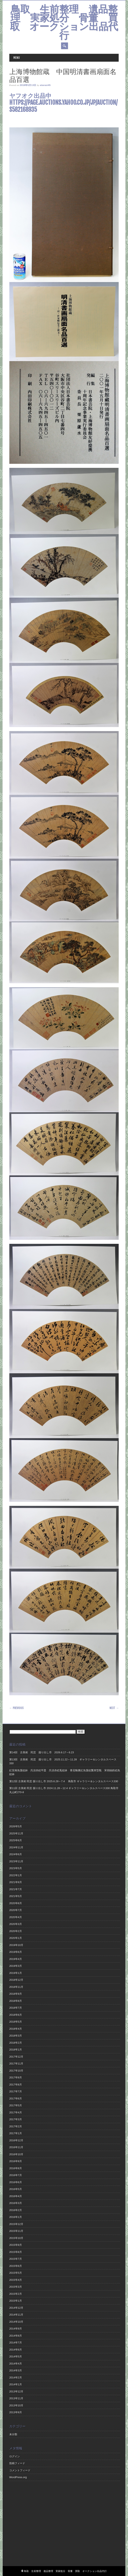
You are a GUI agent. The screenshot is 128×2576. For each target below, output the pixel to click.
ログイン (14, 2456)
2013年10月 (16, 2405)
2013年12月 (16, 2391)
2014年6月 (15, 2349)
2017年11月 (16, 2063)
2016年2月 (15, 2210)
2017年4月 (15, 2112)
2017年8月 (15, 2084)
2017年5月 (15, 2105)
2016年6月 (15, 2182)
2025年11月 (16, 1833)
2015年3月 (15, 2286)
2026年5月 (15, 1826)
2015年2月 (15, 2293)
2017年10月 (16, 2070)
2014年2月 (15, 2377)
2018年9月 (15, 1993)
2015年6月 (15, 2265)
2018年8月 (15, 2000)
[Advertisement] (64, 2525)
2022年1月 (15, 1875)
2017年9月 (15, 2077)
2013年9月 (15, 2412)
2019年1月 (15, 1973)
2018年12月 (16, 1979)
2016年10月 (16, 2154)
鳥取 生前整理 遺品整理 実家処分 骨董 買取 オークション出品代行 (64, 22)
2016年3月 (15, 2203)
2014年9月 (15, 2328)
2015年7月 (15, 2258)
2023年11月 (16, 1861)
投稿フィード (17, 2463)
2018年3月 (15, 2035)
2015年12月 (16, 2224)
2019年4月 (15, 1959)
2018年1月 (15, 2049)
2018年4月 (15, 2028)
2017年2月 (15, 2126)
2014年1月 (15, 2384)
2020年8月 (15, 1903)
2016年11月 (16, 2147)
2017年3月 (15, 2119)
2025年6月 (15, 1840)
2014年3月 (15, 2370)
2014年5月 (15, 2356)
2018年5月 (15, 2021)
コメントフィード (19, 2470)
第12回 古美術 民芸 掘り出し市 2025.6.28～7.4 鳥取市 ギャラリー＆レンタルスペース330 (63, 1781)
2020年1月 (15, 1938)
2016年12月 (16, 2140)
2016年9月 (15, 2161)
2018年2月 (15, 2042)
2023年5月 (15, 1868)
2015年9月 (15, 2244)
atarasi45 (45, 85)
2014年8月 (15, 2335)
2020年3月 (15, 1924)
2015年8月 (15, 2252)
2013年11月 (16, 2398)
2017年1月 (15, 2133)
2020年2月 (15, 1931)
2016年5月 (15, 2189)
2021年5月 (15, 1896)
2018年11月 (16, 1986)
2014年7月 (15, 2342)
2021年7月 (15, 1889)
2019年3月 (15, 1965)
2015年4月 (15, 2279)
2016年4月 (15, 2196)
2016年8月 (15, 2168)
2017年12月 (16, 2056)
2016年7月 (15, 2175)
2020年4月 (15, 1917)
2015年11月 (16, 2230)
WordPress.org (18, 2477)
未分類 (13, 2434)
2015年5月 (15, 2272)
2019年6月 (15, 1951)
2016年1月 (15, 2217)
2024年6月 (15, 1854)
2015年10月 (16, 2238)
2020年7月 (15, 1910)
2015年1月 (15, 2300)
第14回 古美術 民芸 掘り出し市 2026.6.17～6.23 (41, 1752)
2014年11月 (16, 2314)
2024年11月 (16, 1847)
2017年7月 (15, 2091)
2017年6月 (15, 2098)
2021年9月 (15, 1882)
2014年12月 (16, 2307)
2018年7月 (15, 2007)
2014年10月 (16, 2321)
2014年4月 (15, 2363)
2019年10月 (16, 1945)
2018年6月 (15, 2014)
